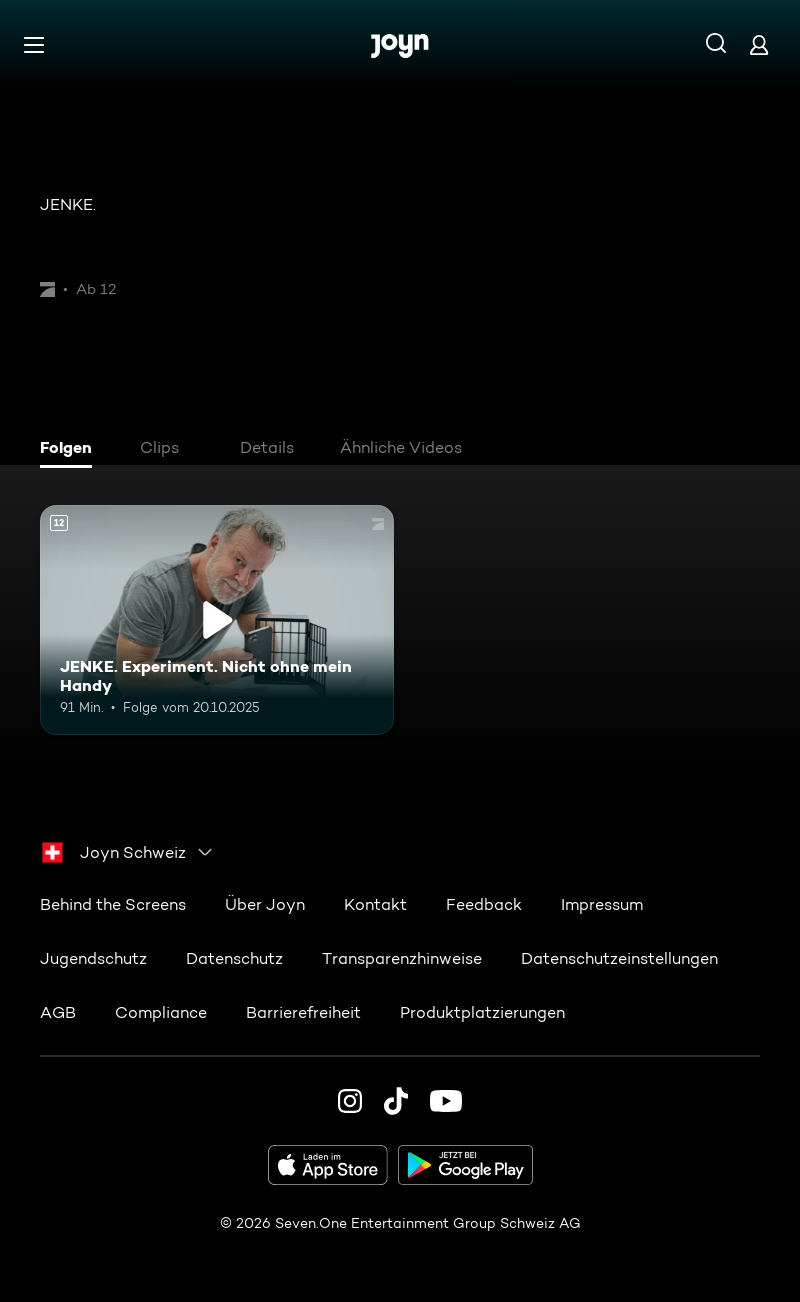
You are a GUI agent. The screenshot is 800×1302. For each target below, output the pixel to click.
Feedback (484, 904)
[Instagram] (350, 1101)
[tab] (71, 450)
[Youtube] (446, 1101)
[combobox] (128, 852)
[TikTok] (396, 1101)
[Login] (759, 44)
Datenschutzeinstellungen (619, 958)
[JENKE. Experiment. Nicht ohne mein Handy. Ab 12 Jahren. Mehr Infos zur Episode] (217, 620)
